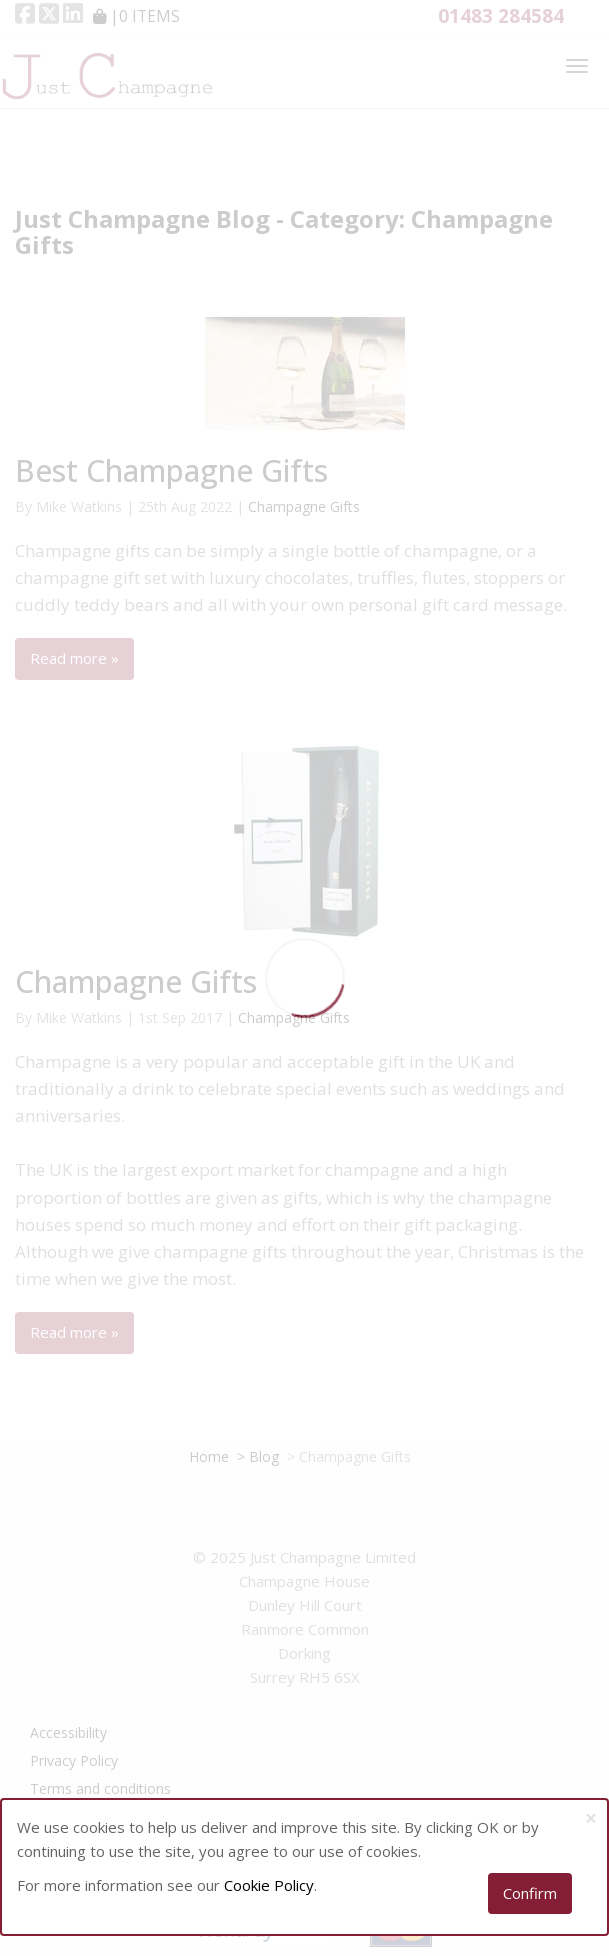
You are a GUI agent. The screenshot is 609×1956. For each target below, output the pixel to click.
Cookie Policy (269, 1885)
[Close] (591, 1818)
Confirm (530, 1893)
